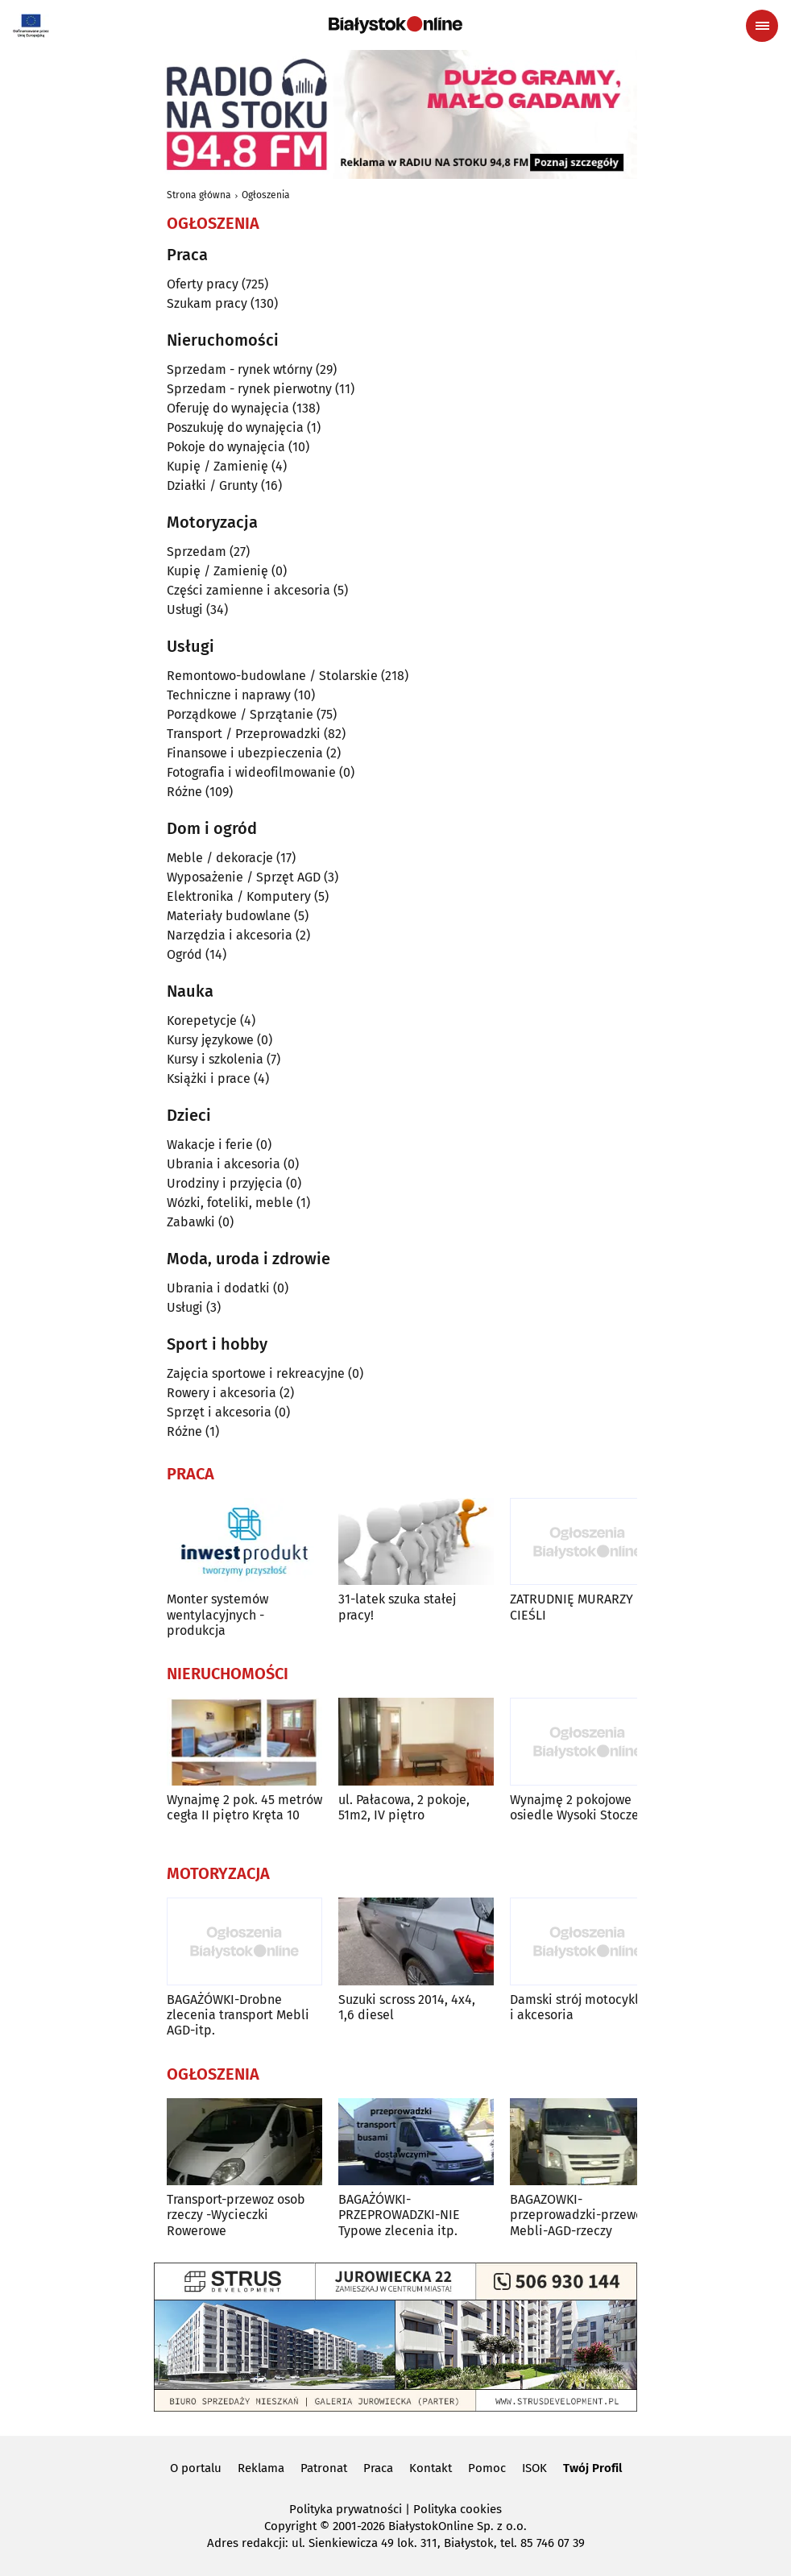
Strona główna (199, 195)
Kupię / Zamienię (217, 466)
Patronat (323, 2468)
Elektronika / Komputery (239, 896)
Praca (378, 2468)
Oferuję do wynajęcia (228, 408)
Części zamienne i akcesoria (248, 590)
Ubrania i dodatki (218, 1288)
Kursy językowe (210, 1039)
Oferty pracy (202, 284)
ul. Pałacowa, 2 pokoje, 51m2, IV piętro (404, 1807)
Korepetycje (202, 1020)
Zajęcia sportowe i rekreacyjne (256, 1373)
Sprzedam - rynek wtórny (240, 369)
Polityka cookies (457, 2509)
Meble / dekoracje (220, 857)
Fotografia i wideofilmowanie (251, 772)
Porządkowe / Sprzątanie (240, 714)
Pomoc (487, 2468)
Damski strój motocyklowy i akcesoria (585, 2007)
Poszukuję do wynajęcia (235, 427)
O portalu (196, 2468)
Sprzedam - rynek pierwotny (249, 388)
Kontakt (430, 2468)
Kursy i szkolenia (215, 1059)
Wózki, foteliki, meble (230, 1202)
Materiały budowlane (229, 915)
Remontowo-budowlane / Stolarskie (272, 675)
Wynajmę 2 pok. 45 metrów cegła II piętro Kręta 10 (244, 1807)
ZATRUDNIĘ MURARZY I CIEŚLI (575, 1606)
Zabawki (191, 1222)
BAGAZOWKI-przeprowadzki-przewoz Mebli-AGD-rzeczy (579, 2215)
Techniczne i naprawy (229, 695)
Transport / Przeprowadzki (244, 733)
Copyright (290, 2526)
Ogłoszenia (266, 195)
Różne (184, 791)
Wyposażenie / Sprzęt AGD (244, 877)
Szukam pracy (207, 303)
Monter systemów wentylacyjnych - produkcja (217, 1614)
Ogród (184, 954)
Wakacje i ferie (210, 1144)
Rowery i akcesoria (221, 1392)
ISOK (534, 2468)
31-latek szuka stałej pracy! (397, 1606)
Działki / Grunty (212, 485)
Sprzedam (196, 551)
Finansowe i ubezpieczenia (245, 753)
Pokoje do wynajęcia (226, 446)
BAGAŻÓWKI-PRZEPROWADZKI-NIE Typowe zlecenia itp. (399, 2215)
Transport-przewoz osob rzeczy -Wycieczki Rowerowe (236, 2215)
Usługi (185, 609)
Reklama (261, 2468)
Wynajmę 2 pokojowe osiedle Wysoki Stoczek (577, 1807)
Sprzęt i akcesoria (219, 1412)
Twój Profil (592, 2468)
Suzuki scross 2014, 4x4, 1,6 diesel (406, 2007)
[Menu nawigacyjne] (762, 26)
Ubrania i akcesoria (223, 1164)
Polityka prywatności (345, 2509)
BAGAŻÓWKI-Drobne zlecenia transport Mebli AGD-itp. (238, 2015)
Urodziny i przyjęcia (225, 1183)
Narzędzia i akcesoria (229, 935)
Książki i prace (209, 1078)
